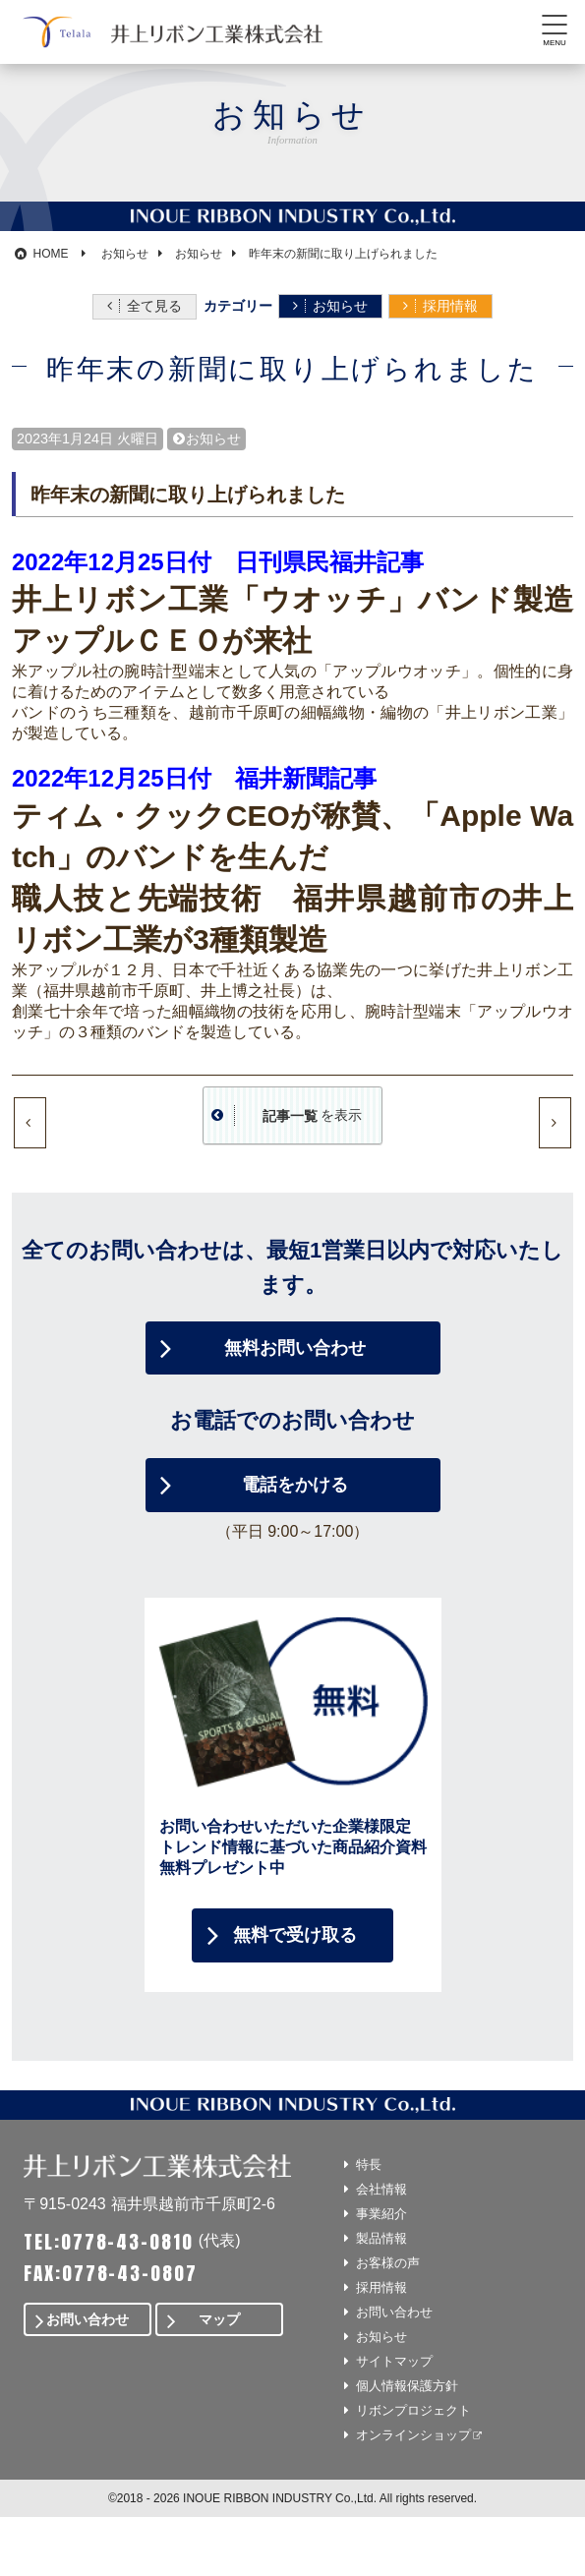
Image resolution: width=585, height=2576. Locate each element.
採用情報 (450, 306)
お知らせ (340, 306)
